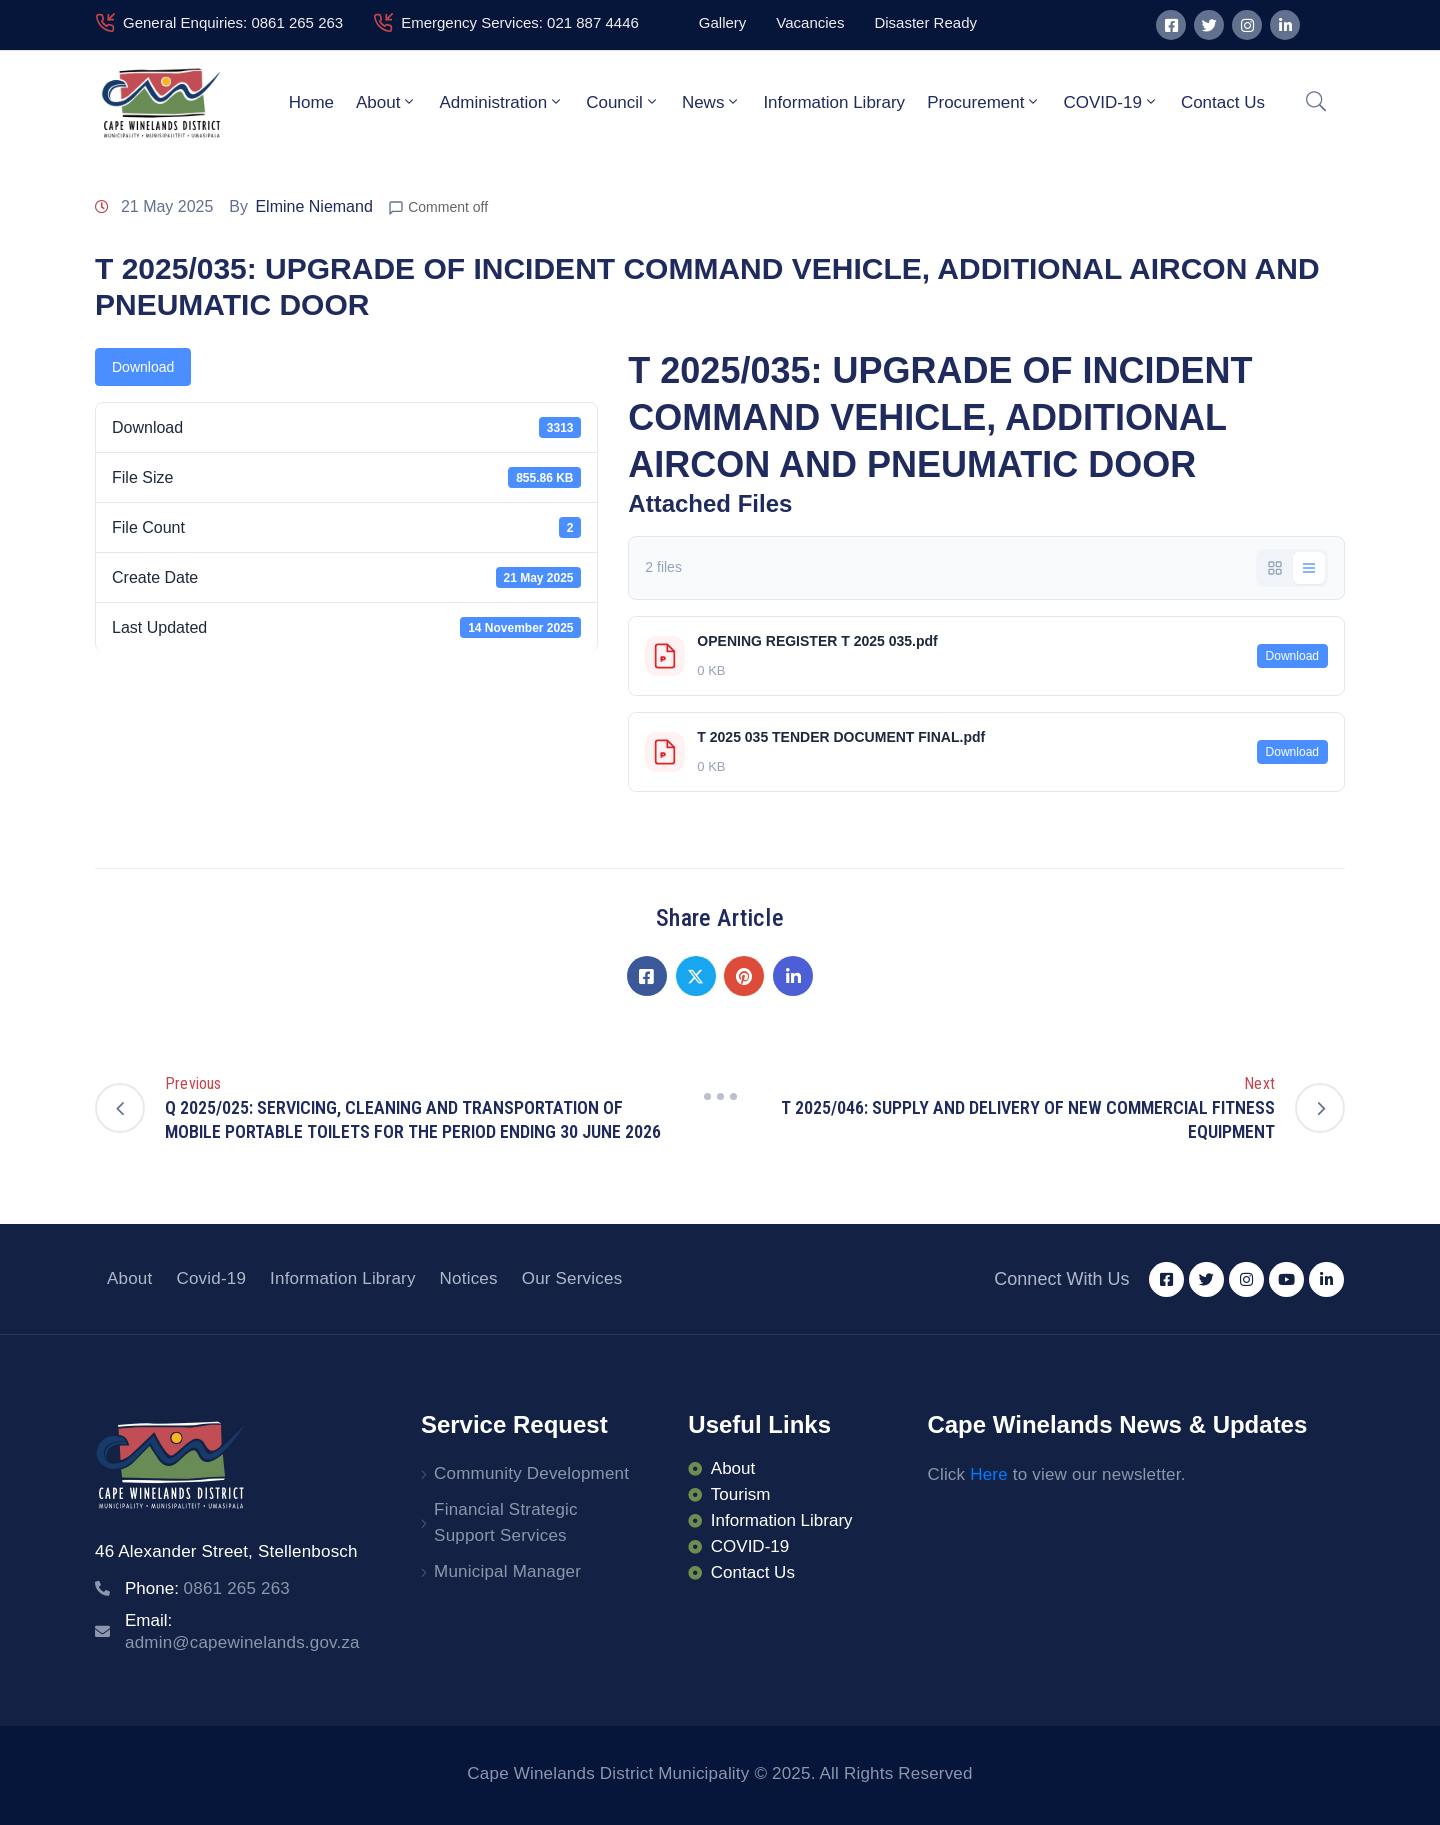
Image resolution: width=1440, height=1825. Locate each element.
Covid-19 (211, 1278)
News (712, 102)
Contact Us (1223, 102)
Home (311, 102)
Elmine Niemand (313, 206)
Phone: (207, 1588)
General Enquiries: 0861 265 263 (233, 22)
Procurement (984, 102)
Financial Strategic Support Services (506, 1522)
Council (623, 102)
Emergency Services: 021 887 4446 (520, 22)
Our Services (572, 1278)
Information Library (834, 102)
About (386, 102)
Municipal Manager (507, 1571)
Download (143, 367)
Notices (469, 1278)
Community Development (531, 1473)
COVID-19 (1110, 102)
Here (989, 1474)
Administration (501, 102)
